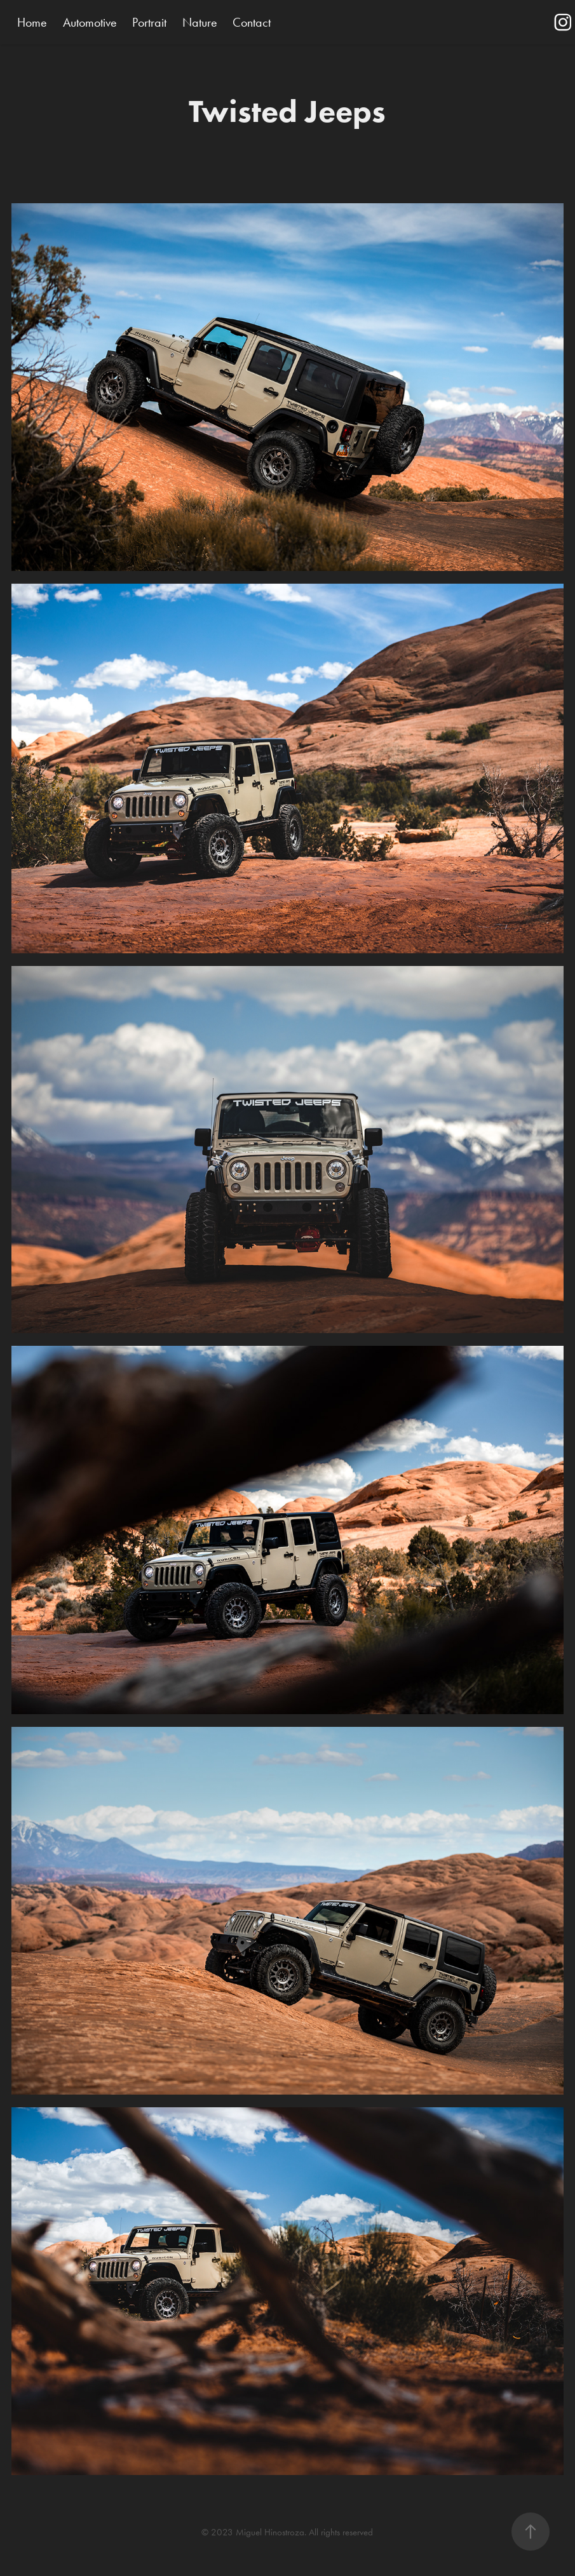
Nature (199, 22)
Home (32, 22)
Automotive (90, 22)
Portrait (149, 22)
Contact (252, 22)
